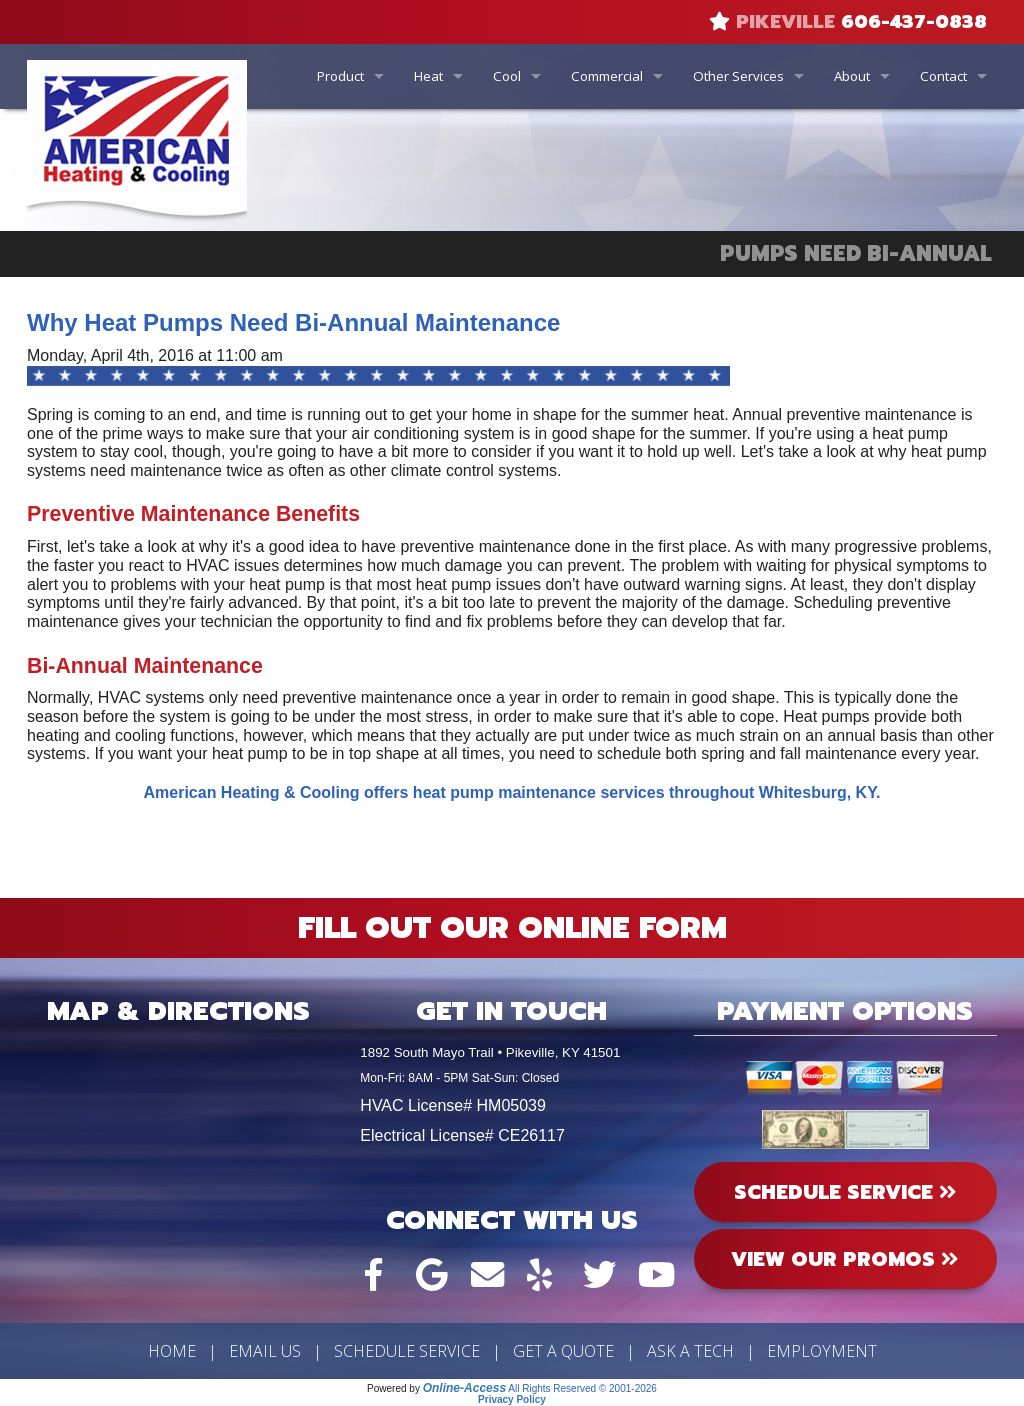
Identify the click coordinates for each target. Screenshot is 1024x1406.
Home (172, 1351)
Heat (428, 76)
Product (340, 76)
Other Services (738, 76)
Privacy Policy (512, 1399)
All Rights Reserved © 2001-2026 (582, 1388)
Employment (822, 1351)
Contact (943, 76)
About (852, 76)
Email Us (265, 1351)
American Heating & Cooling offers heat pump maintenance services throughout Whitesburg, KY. (512, 792)
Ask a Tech (690, 1351)
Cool (507, 76)
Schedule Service (407, 1351)
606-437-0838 (914, 22)
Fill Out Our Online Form (512, 928)
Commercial (607, 76)
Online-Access (464, 1388)
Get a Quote (563, 1351)
